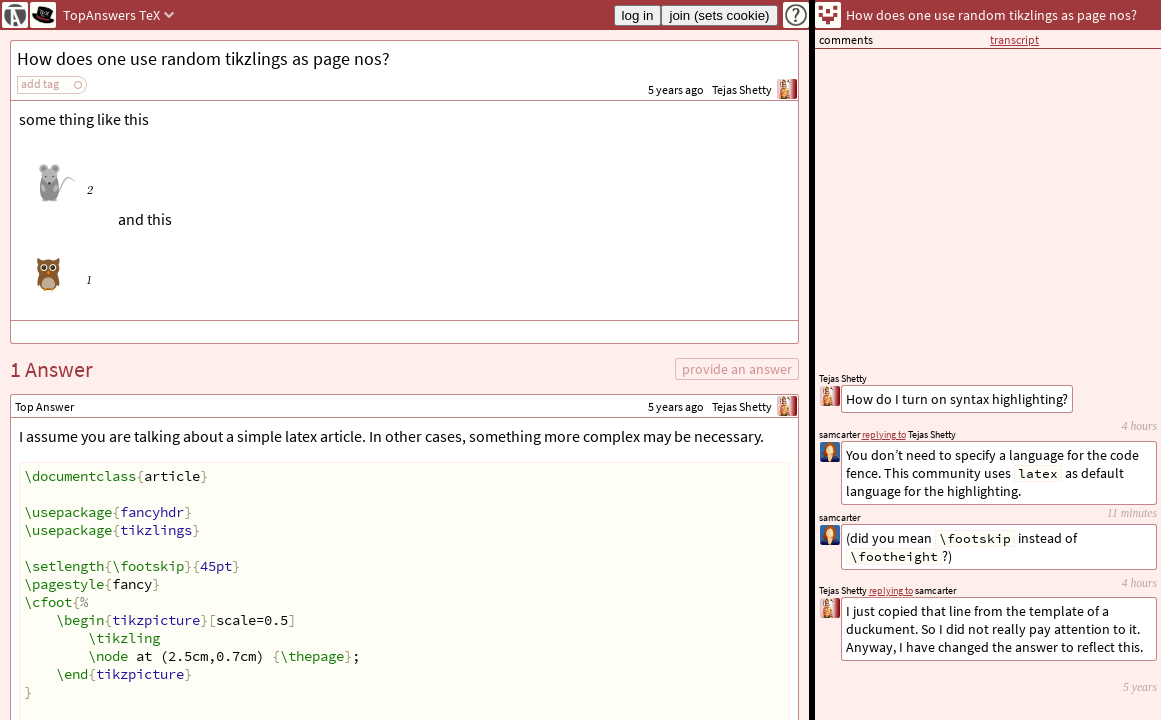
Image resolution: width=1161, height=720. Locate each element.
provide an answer (737, 369)
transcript (1014, 39)
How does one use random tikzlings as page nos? (203, 58)
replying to (891, 590)
